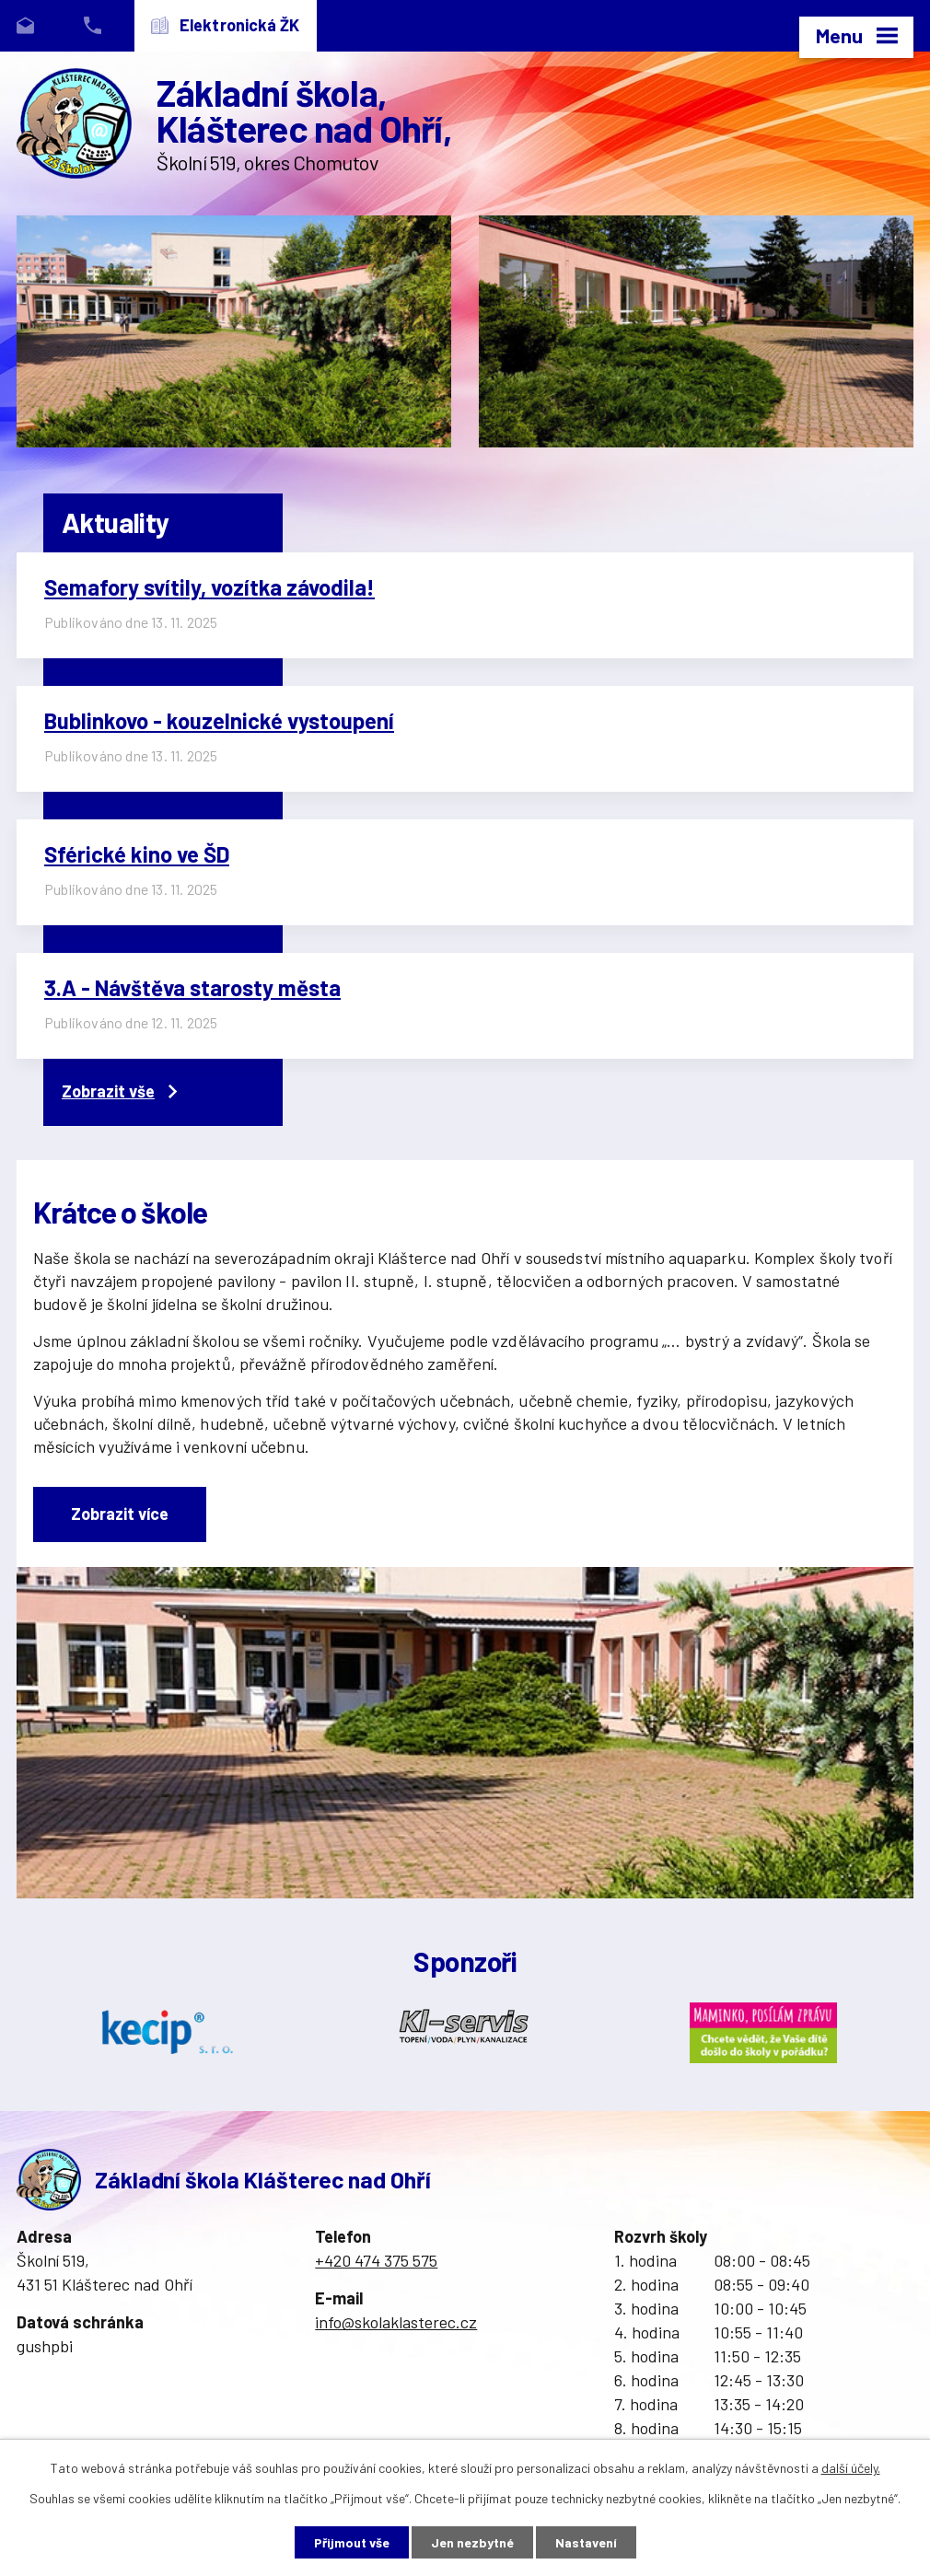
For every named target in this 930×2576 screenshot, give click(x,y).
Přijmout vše (351, 2542)
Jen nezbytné (472, 2542)
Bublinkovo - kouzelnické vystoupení (219, 720)
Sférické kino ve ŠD (136, 854)
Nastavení (586, 2542)
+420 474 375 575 (376, 2260)
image (234, 331)
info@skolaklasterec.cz (396, 2322)
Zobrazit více (120, 1513)
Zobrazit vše (119, 1091)
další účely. (850, 2468)
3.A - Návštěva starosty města (192, 987)
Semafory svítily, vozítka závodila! (209, 587)
